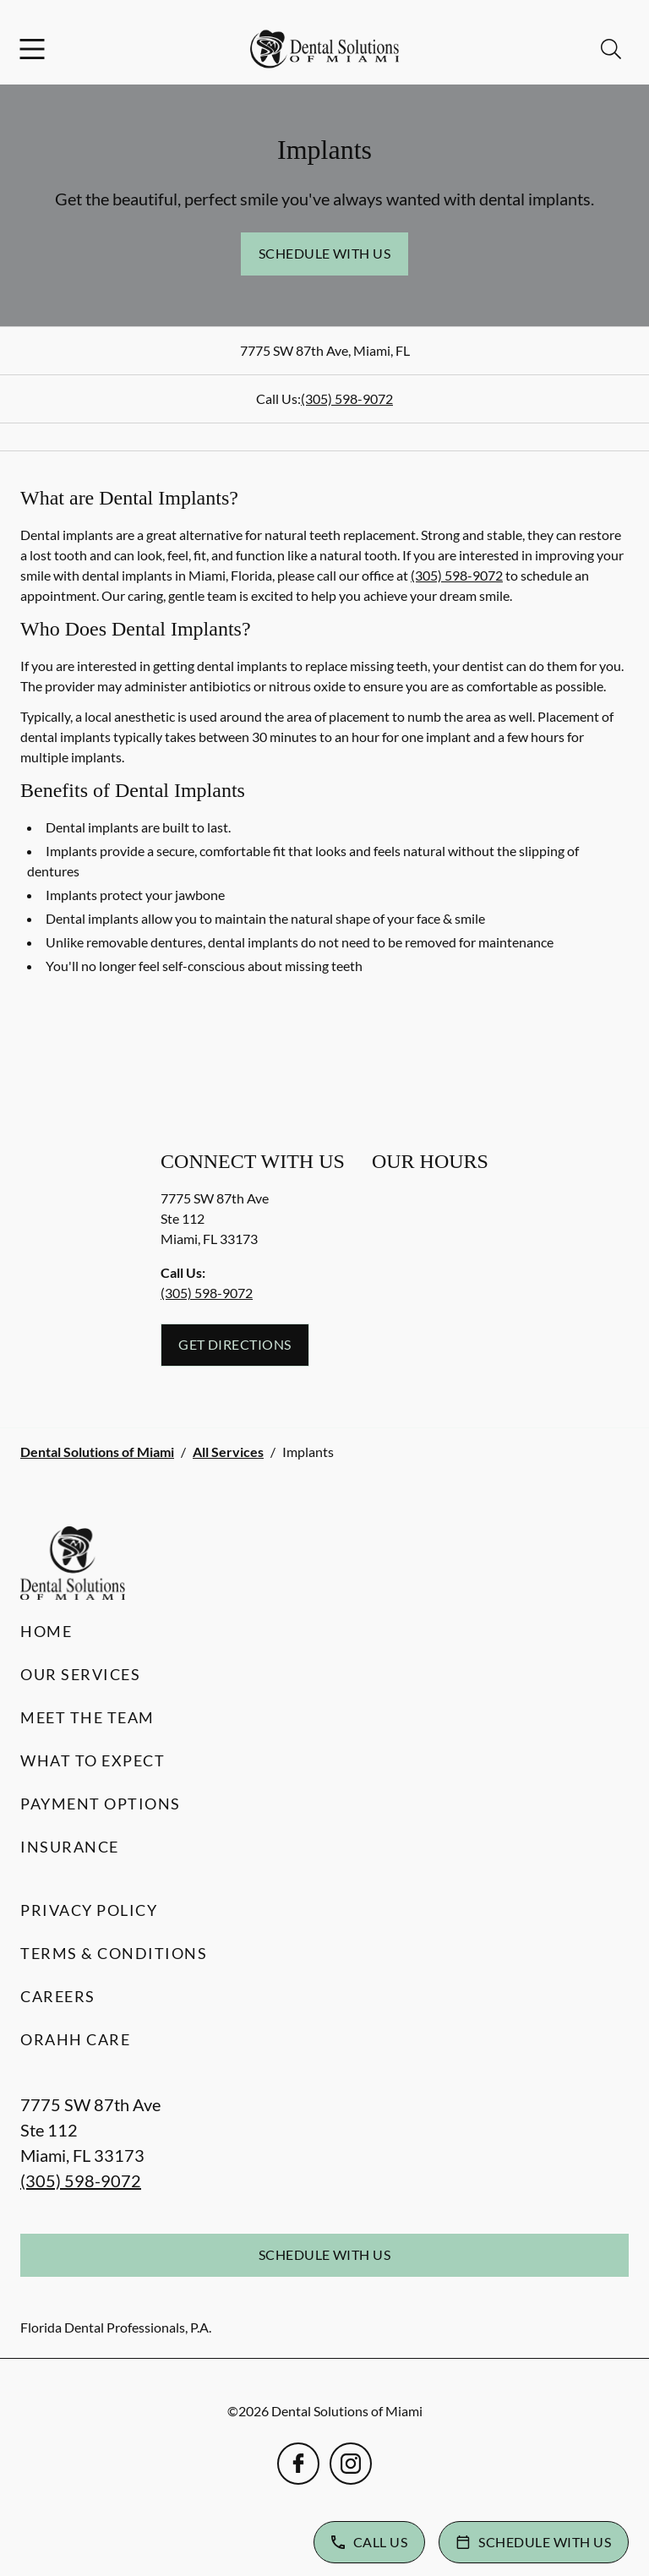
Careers (57, 1996)
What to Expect (92, 1760)
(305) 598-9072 (347, 398)
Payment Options (100, 1803)
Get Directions (235, 1344)
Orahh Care (75, 2039)
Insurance (69, 1846)
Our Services (80, 1674)
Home (46, 1631)
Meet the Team (87, 1717)
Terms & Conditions (113, 1953)
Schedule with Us (325, 253)
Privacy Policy (88, 1910)
